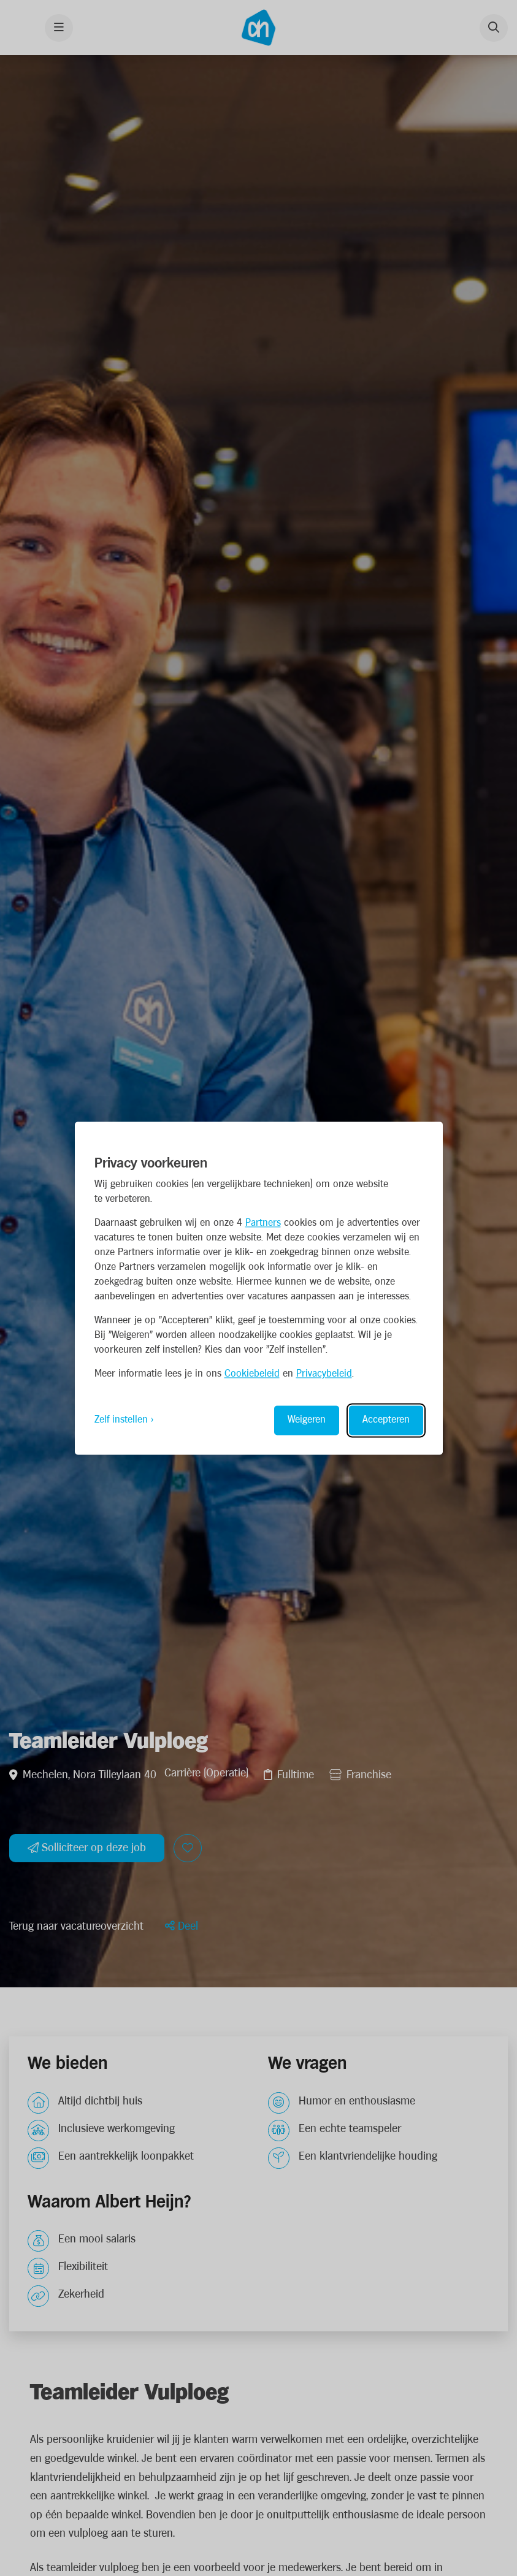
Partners (263, 1223)
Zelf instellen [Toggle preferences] (121, 1419)
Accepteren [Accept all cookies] (386, 1419)
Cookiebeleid (252, 1373)
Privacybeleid (324, 1373)
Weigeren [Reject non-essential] (307, 1419)
